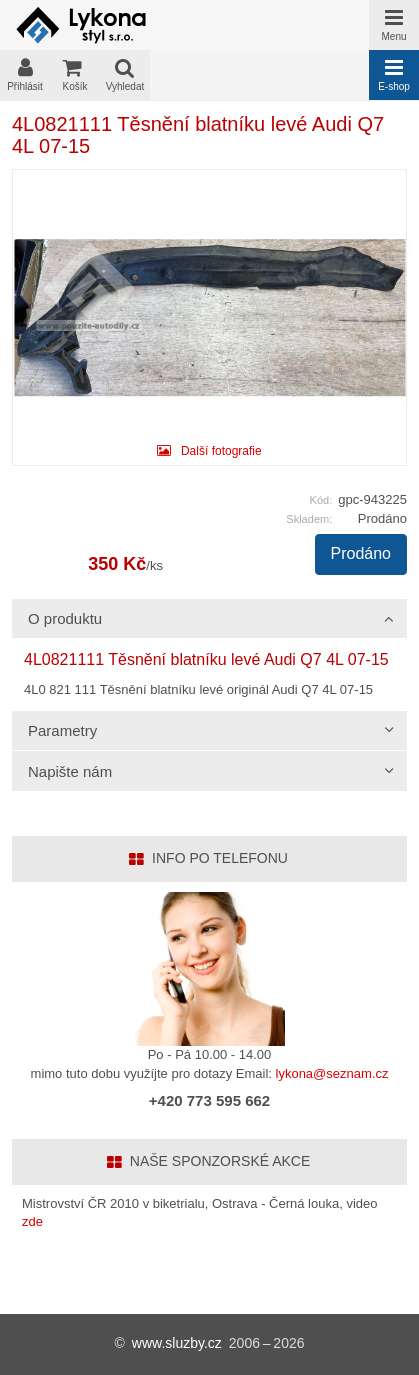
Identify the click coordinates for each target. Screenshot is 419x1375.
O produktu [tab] (65, 618)
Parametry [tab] (62, 730)
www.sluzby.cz (177, 1343)
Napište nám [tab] (70, 771)
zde (32, 1221)
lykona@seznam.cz (332, 1073)
